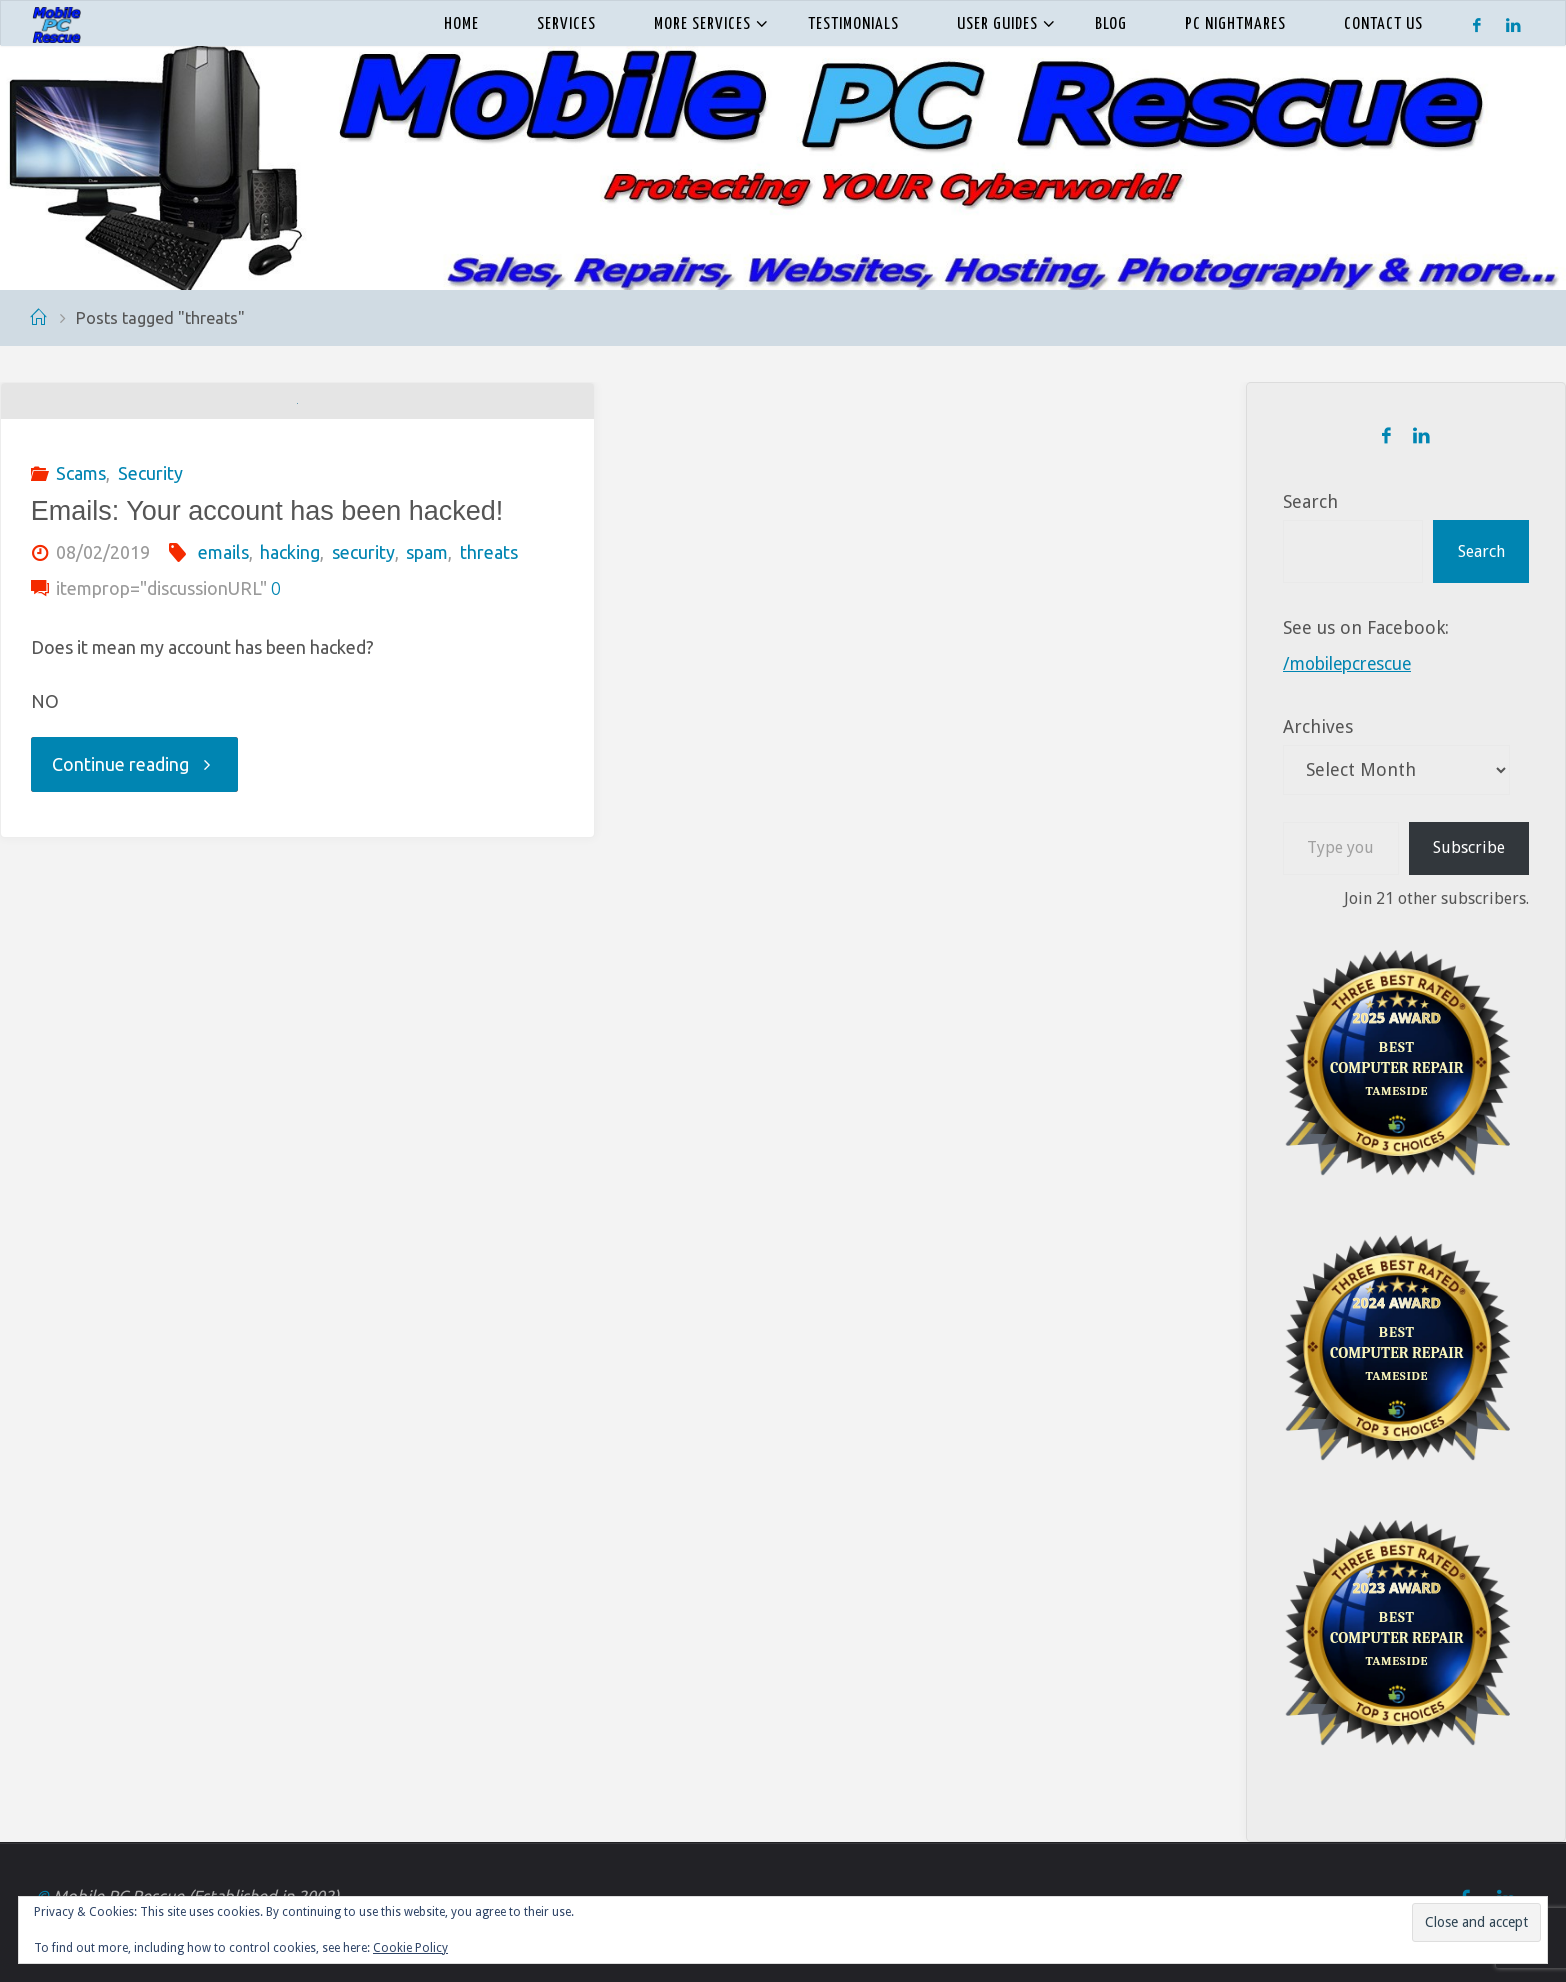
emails (223, 716)
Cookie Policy (410, 1948)
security (363, 716)
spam (427, 716)
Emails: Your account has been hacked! (267, 675)
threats (489, 716)
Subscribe (1469, 847)
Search (1310, 501)
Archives (1318, 726)
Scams (81, 637)
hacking (290, 716)
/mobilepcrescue (1352, 663)
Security (150, 637)
